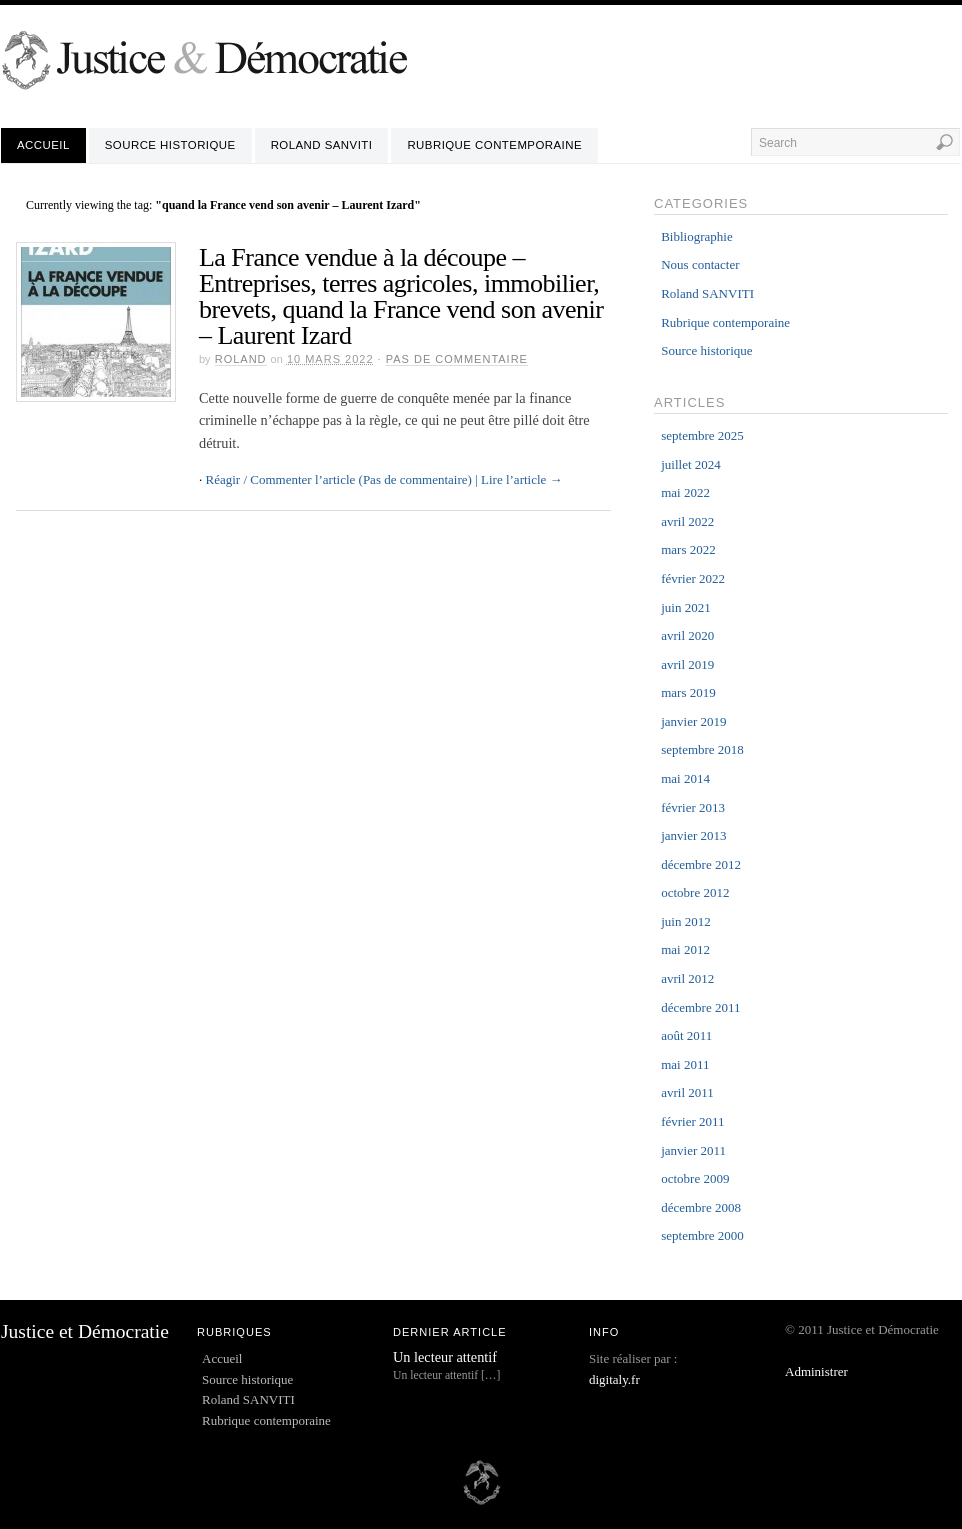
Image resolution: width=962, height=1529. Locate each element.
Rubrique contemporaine (494, 145)
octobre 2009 (695, 1178)
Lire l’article (522, 479)
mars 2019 (688, 692)
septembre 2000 (702, 1235)
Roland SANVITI (322, 145)
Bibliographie (697, 236)
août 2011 (686, 1035)
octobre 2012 (695, 892)
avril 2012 (687, 978)
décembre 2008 (701, 1207)
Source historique (170, 145)
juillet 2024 (691, 464)
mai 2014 (685, 778)
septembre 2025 (702, 435)
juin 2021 (685, 607)
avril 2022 (687, 521)
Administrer (816, 1371)
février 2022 (693, 578)
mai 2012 (685, 949)
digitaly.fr (614, 1379)
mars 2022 (688, 549)
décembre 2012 (701, 864)
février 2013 (693, 807)
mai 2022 (685, 492)
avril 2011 (687, 1092)
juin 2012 (685, 921)
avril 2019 (687, 664)
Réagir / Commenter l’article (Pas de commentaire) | (341, 479)
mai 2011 (685, 1064)
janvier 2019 (693, 721)
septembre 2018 (702, 749)
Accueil (43, 145)
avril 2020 (687, 635)
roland (241, 359)
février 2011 (692, 1121)
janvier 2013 (693, 835)
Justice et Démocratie (85, 1331)
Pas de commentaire (457, 359)
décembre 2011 (700, 1007)
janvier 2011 (693, 1150)
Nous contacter (700, 264)
